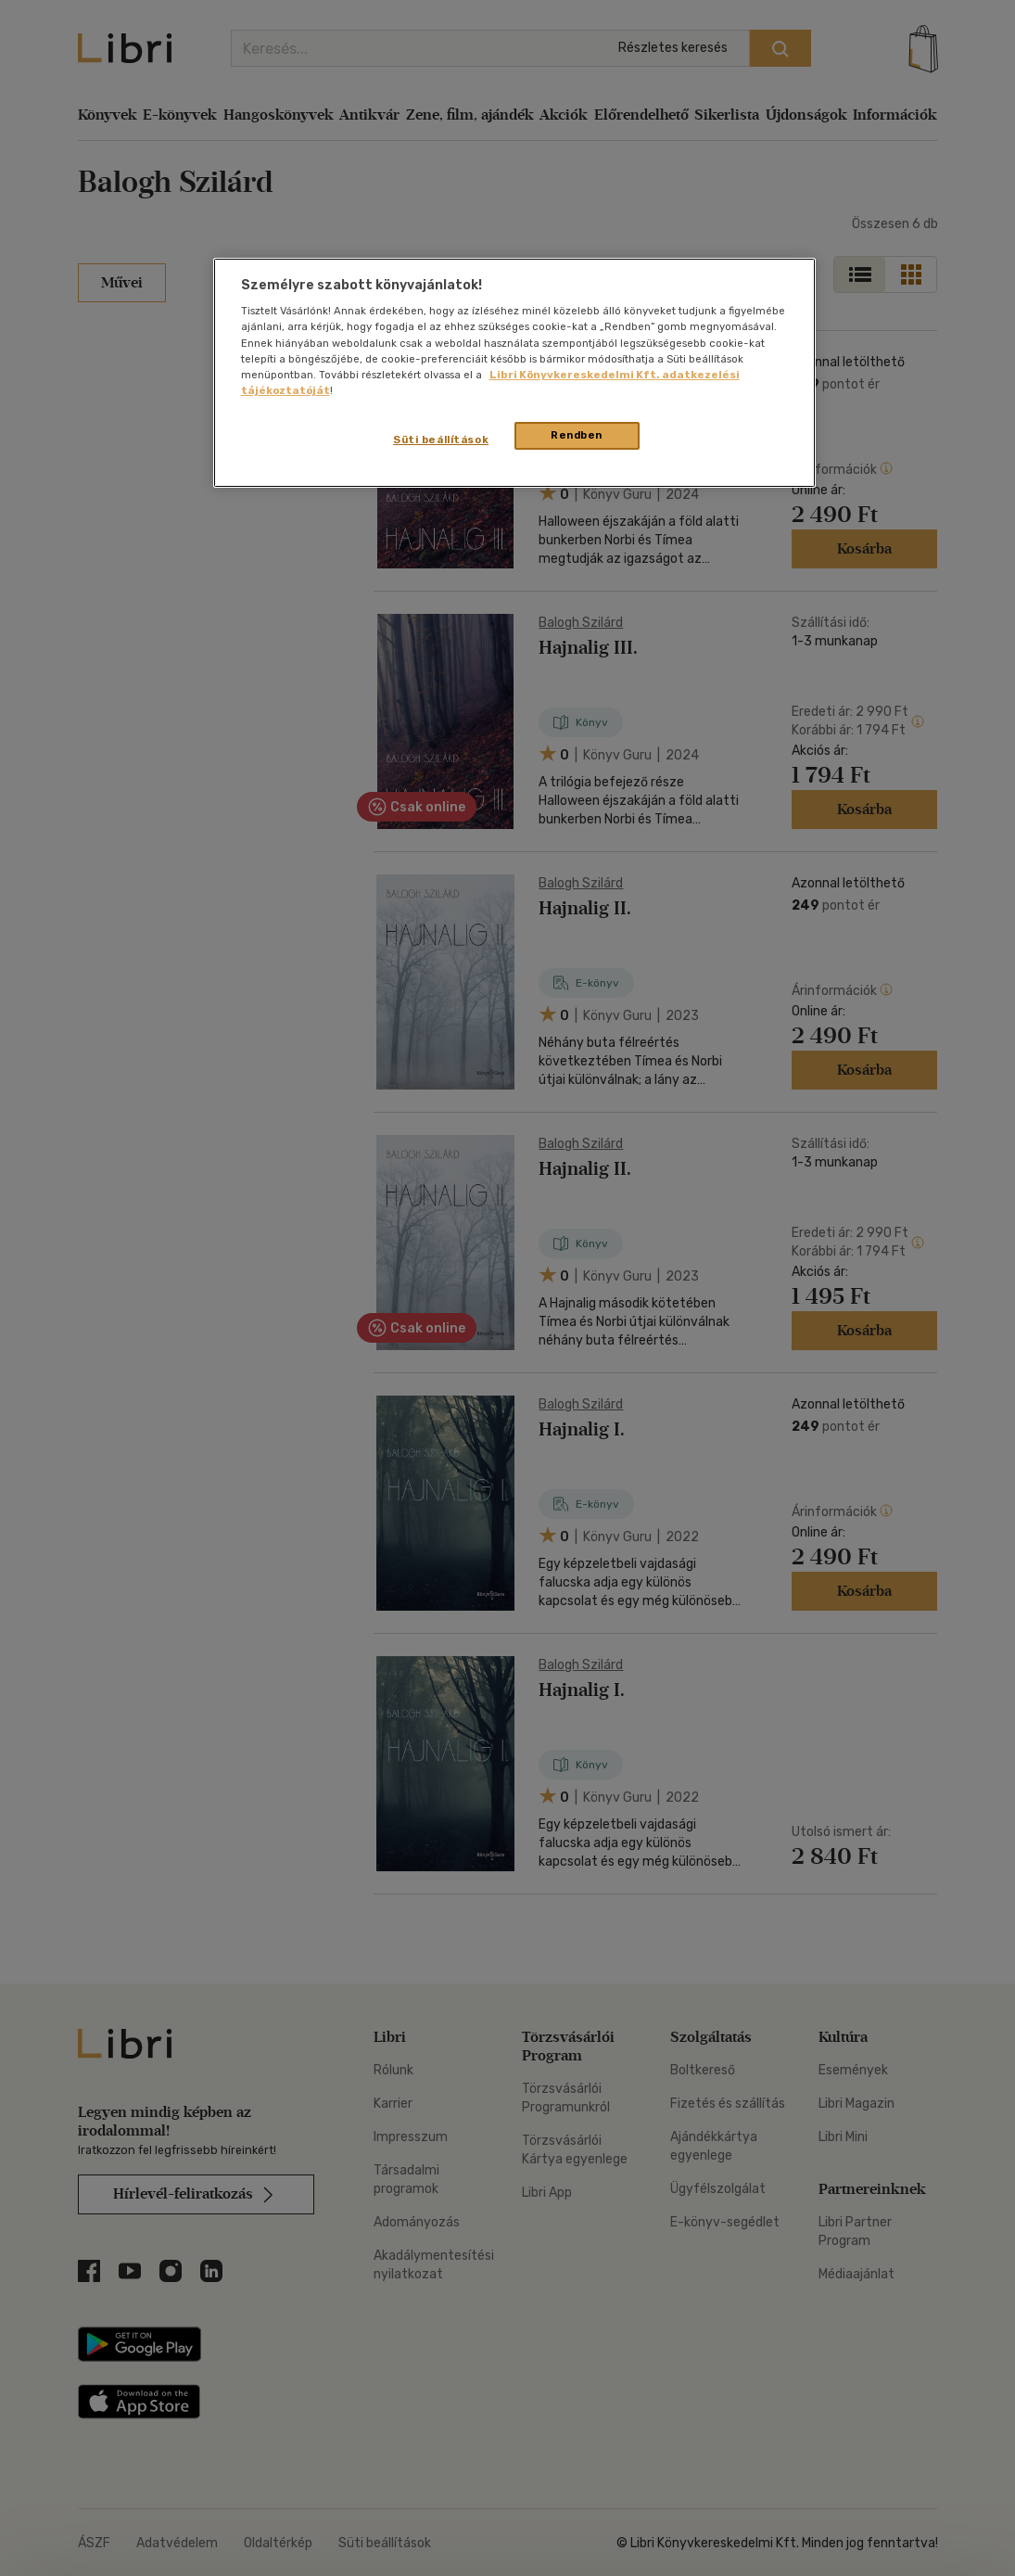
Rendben (577, 434)
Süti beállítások (440, 439)
